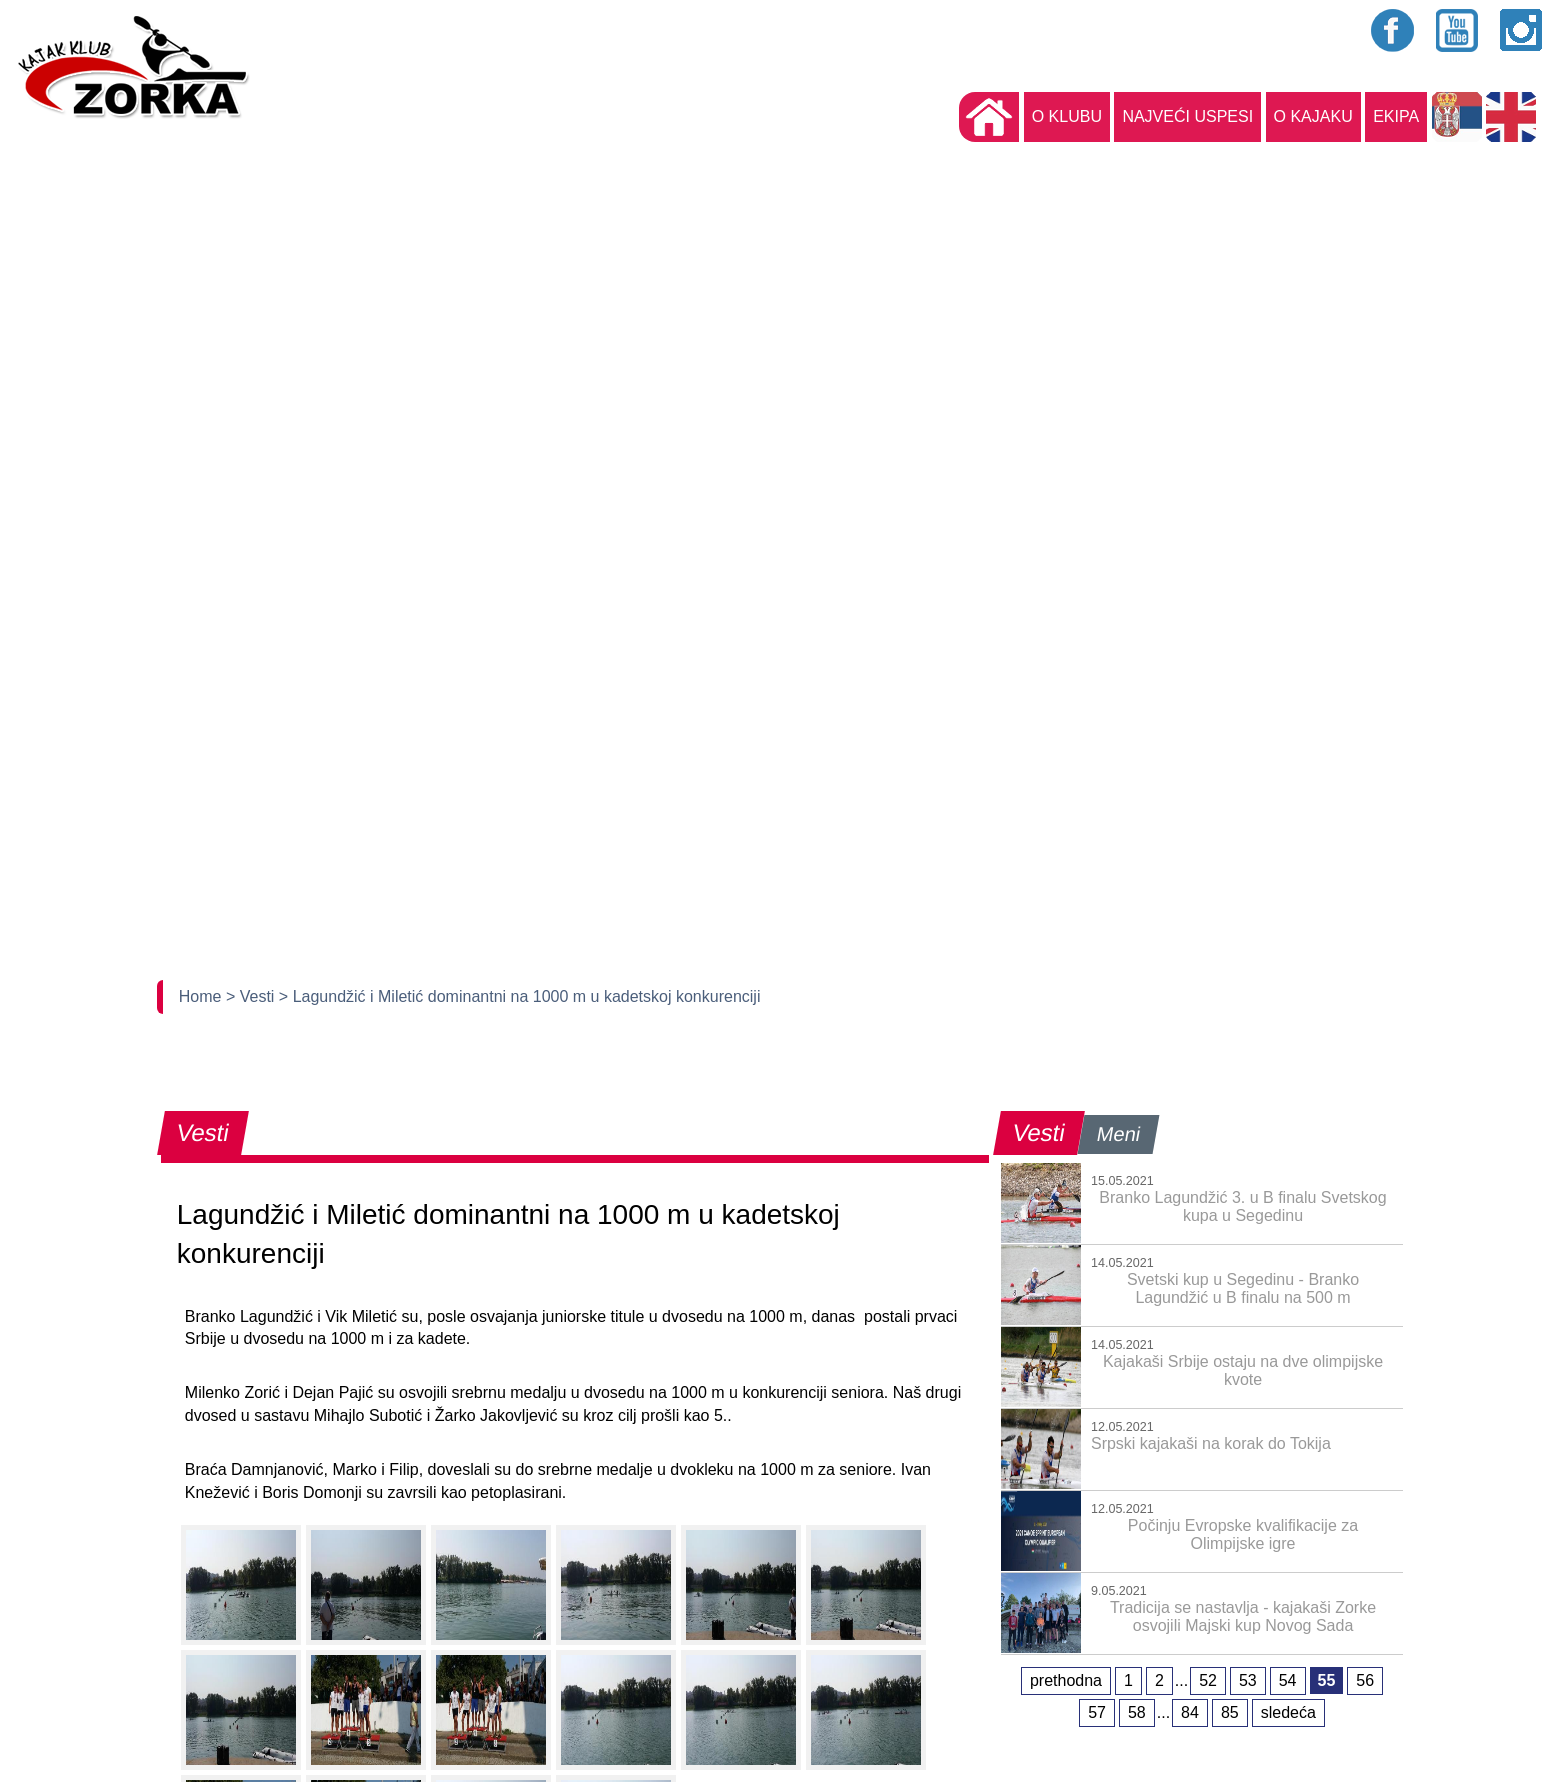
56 (1365, 1680)
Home (202, 996)
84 (1190, 1712)
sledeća (1288, 1712)
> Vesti (252, 996)
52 (1208, 1680)
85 (1230, 1712)
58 (1137, 1712)
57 (1097, 1712)
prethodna (1066, 1680)
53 (1248, 1680)
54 (1288, 1680)
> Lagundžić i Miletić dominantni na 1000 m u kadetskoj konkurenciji (520, 996)
